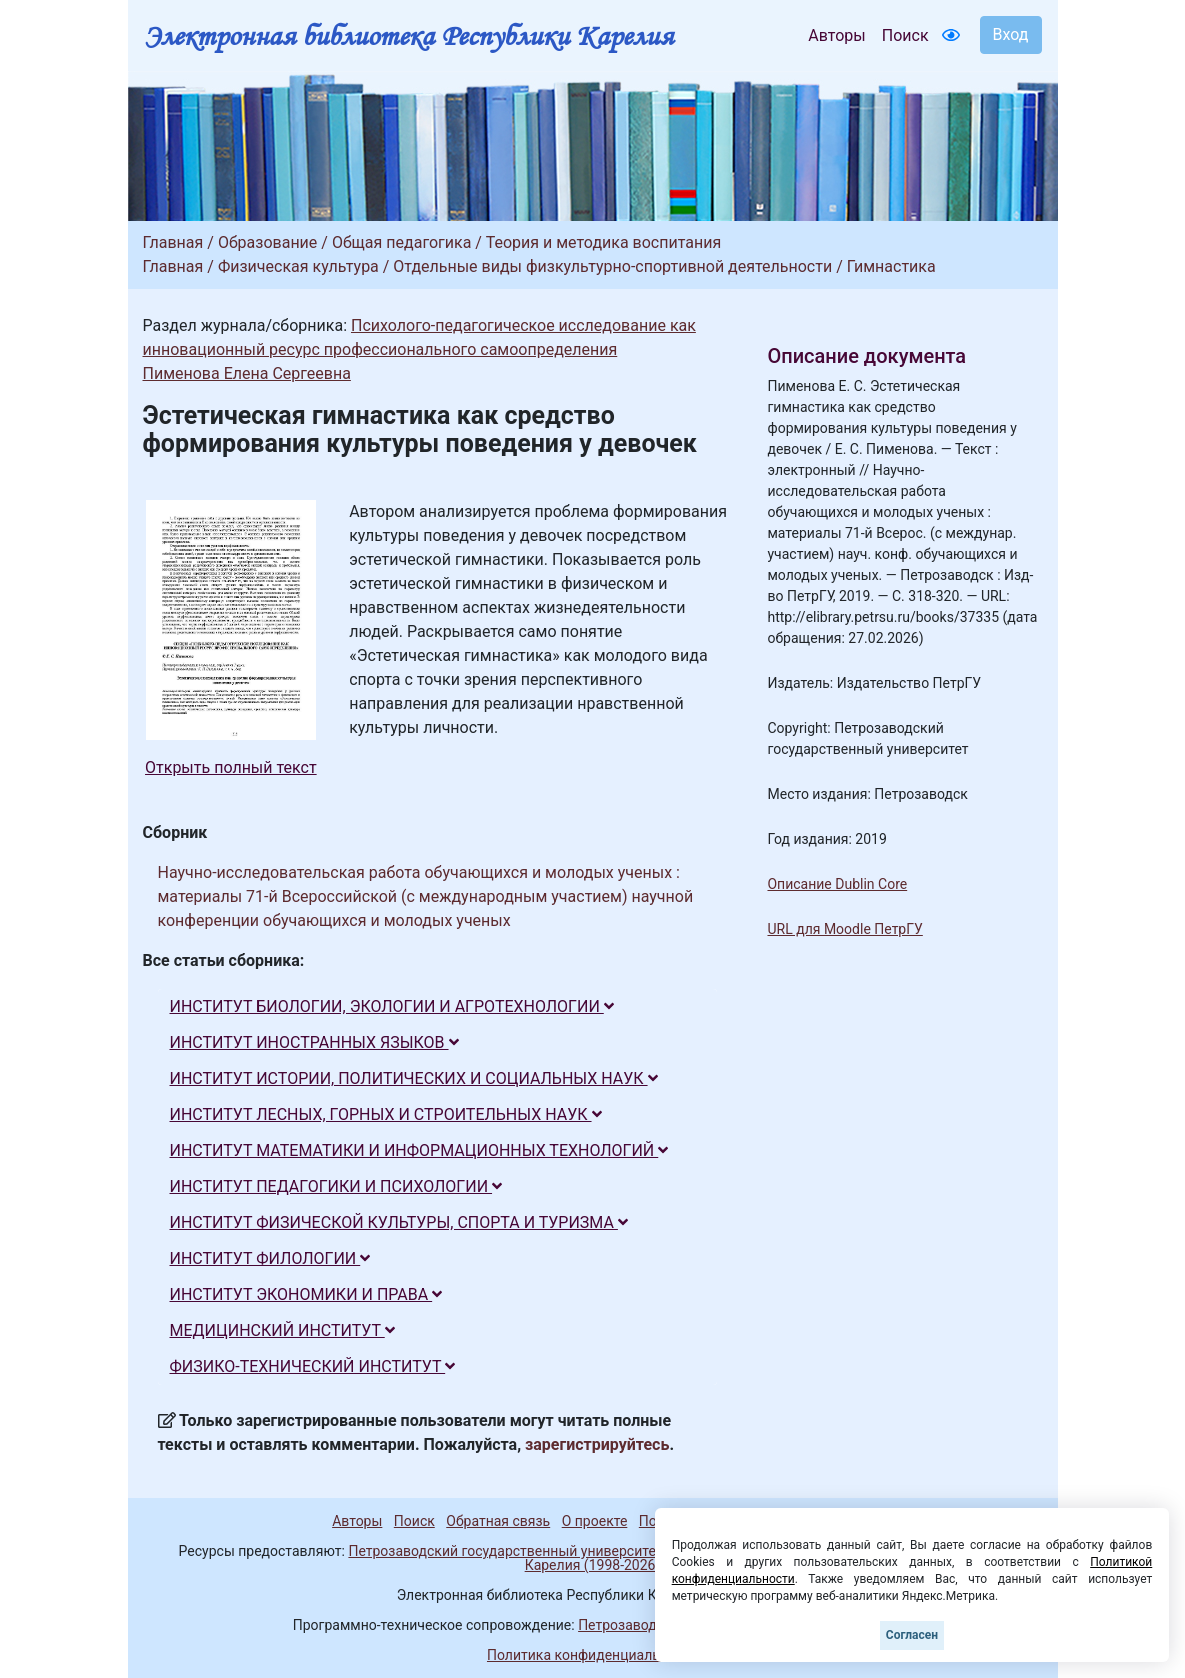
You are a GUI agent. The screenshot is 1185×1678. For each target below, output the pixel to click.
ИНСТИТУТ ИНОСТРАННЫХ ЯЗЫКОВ (314, 1042)
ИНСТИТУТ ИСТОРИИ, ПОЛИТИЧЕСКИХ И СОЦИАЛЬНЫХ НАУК (414, 1078)
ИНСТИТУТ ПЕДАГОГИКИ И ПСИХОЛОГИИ (336, 1186)
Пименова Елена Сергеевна (247, 373)
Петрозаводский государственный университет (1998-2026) (545, 1551)
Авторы (836, 35)
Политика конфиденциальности (592, 1655)
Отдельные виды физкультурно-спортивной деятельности (612, 266)
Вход (1011, 34)
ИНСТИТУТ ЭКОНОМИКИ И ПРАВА (306, 1294)
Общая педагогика (402, 242)
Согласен (912, 1635)
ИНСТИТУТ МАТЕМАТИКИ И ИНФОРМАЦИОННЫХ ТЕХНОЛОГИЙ (419, 1150)
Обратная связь (498, 1521)
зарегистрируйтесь (597, 1444)
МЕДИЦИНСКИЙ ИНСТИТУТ (282, 1330)
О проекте (595, 1521)
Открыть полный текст (231, 767)
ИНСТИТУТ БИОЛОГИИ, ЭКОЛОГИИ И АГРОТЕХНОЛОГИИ (392, 1006)
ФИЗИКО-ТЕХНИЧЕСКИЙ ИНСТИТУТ (313, 1366)
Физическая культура (298, 266)
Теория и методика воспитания (604, 242)
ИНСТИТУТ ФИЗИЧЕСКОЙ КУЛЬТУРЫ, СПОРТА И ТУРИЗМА (399, 1222)
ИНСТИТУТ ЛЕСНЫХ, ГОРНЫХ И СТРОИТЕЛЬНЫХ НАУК (386, 1114)
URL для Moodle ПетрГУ (844, 929)
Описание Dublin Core (837, 884)
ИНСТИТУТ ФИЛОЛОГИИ (270, 1258)
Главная (173, 242)
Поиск (905, 35)
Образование (267, 242)
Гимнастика (891, 266)
